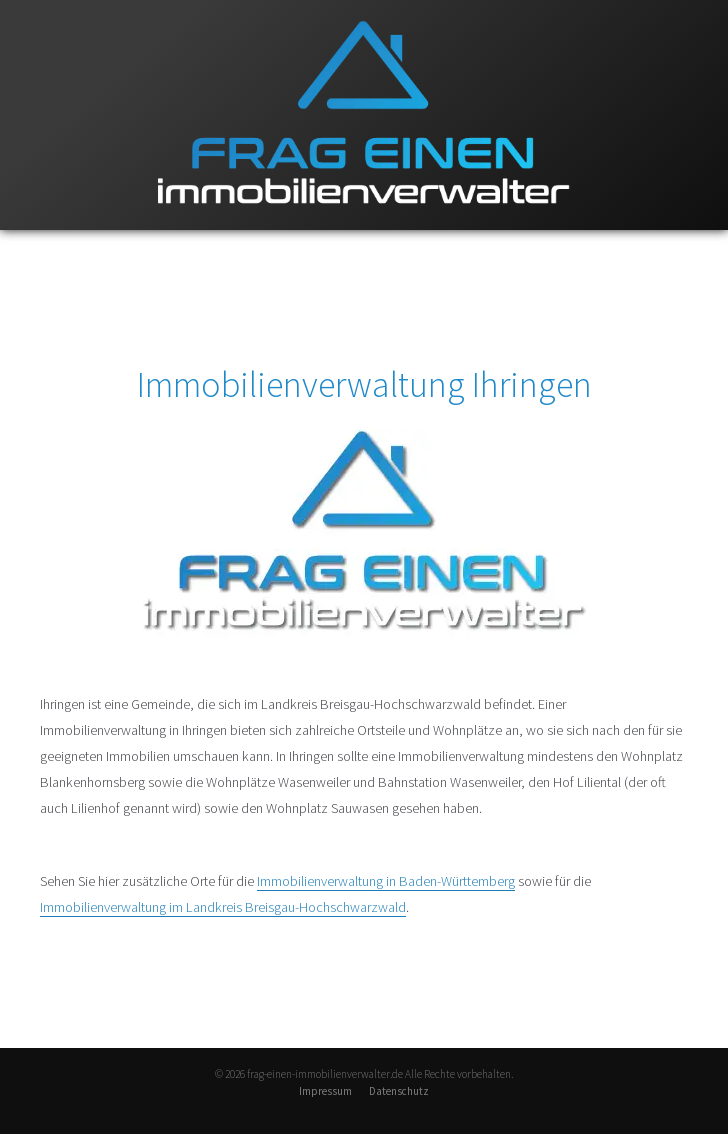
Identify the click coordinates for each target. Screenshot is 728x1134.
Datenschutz (399, 1091)
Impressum (325, 1091)
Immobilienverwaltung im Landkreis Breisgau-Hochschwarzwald (223, 907)
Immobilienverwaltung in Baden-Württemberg (386, 881)
